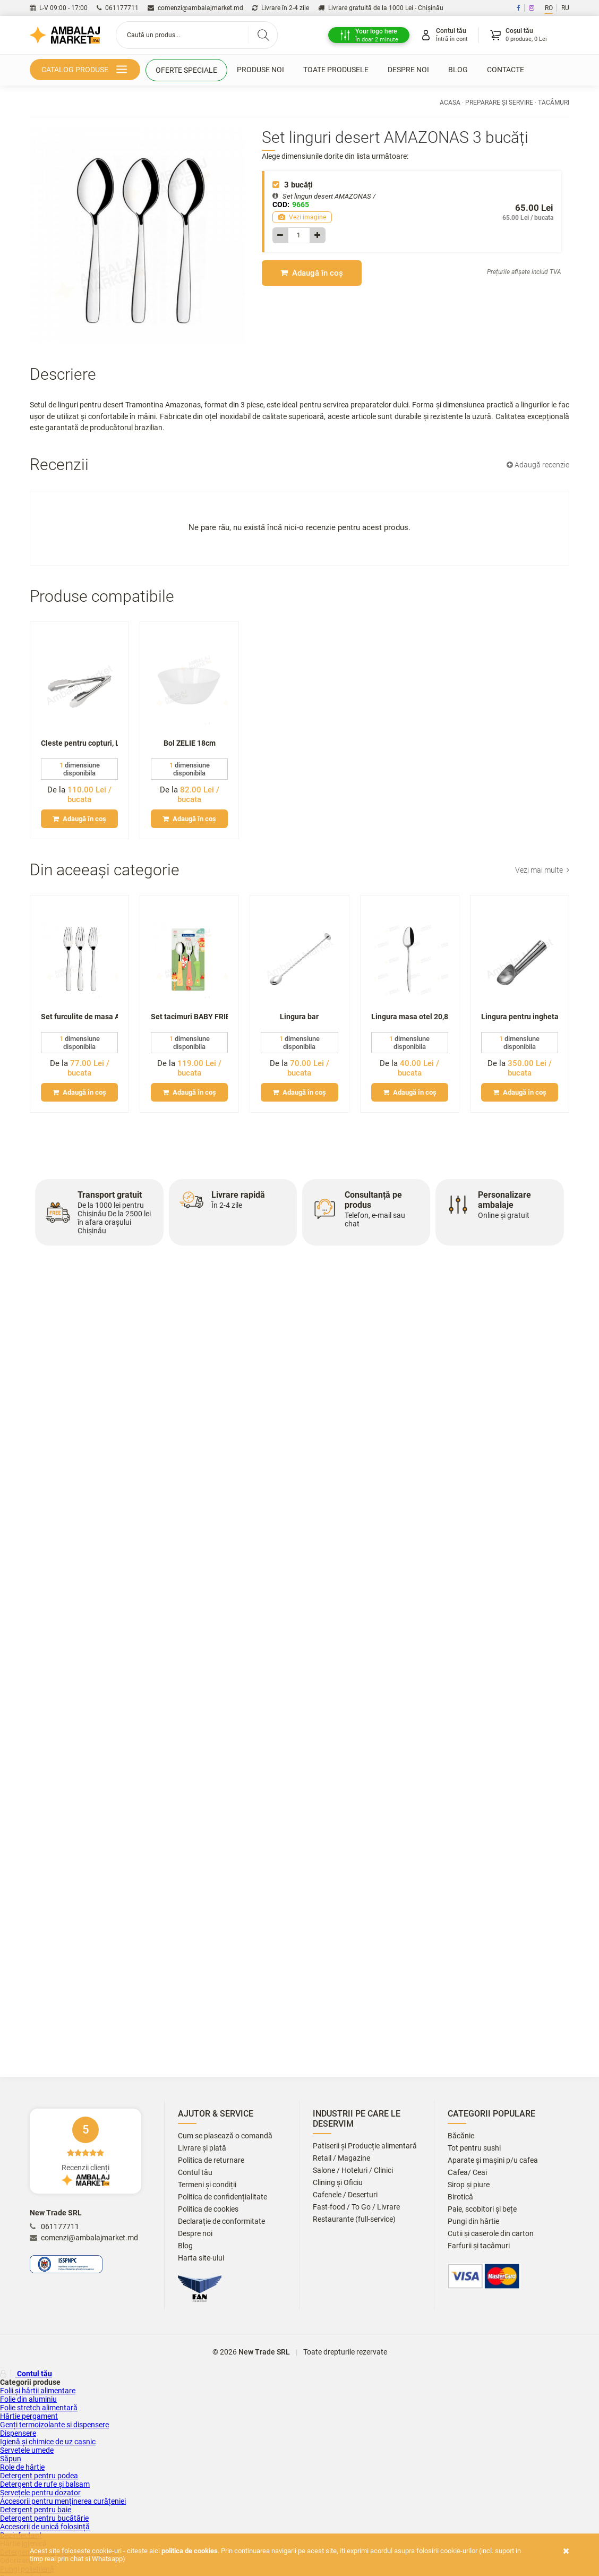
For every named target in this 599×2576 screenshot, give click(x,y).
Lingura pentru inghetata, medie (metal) (519, 1016)
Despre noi (408, 69)
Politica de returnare (211, 2160)
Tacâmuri (553, 102)
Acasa (450, 102)
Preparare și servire (499, 102)
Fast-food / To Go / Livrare (356, 2207)
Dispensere (18, 2433)
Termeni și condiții (207, 2185)
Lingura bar (299, 1016)
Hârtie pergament (29, 2416)
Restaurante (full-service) (354, 2219)
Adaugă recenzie (538, 464)
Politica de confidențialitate (222, 2197)
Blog (458, 69)
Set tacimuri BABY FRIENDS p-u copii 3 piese (189, 1016)
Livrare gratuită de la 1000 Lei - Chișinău (380, 8)
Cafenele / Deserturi (345, 2195)
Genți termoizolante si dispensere (54, 2424)
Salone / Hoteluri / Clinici (353, 2170)
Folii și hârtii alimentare (37, 2390)
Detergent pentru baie (35, 2509)
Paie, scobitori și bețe (482, 2209)
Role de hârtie (22, 2467)
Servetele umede (27, 2450)
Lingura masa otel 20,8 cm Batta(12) (409, 1016)
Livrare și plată (202, 2148)
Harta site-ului (201, 2258)
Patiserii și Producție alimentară (365, 2146)
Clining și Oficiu (338, 2183)
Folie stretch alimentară (39, 2407)
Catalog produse (86, 70)
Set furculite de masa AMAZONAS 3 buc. (79, 1016)
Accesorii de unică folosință (45, 2526)
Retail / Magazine (341, 2158)
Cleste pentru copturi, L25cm (79, 743)
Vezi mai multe (542, 869)
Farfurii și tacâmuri (479, 2246)
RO (549, 8)
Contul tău (195, 2173)
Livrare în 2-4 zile (280, 8)
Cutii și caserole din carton (491, 2234)
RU (565, 8)
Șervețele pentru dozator (40, 2492)
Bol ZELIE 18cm (190, 743)
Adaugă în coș (311, 273)
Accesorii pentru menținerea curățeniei (63, 2501)
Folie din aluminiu (28, 2399)
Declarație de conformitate (221, 2221)
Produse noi (260, 69)
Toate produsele (336, 69)
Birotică (460, 2197)
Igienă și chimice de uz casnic (48, 2441)
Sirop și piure (469, 2185)
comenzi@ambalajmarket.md (195, 8)
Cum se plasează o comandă (225, 2136)
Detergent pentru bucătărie (44, 2518)
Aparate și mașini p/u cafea (493, 2160)
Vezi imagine (302, 217)
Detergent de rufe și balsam (45, 2484)
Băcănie (461, 2136)
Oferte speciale (186, 70)
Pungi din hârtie (473, 2221)
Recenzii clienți (85, 2151)
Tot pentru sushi (474, 2148)
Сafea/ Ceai (467, 2173)
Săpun (10, 2458)
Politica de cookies (208, 2209)
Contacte (505, 69)
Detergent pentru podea (39, 2475)
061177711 (118, 8)
